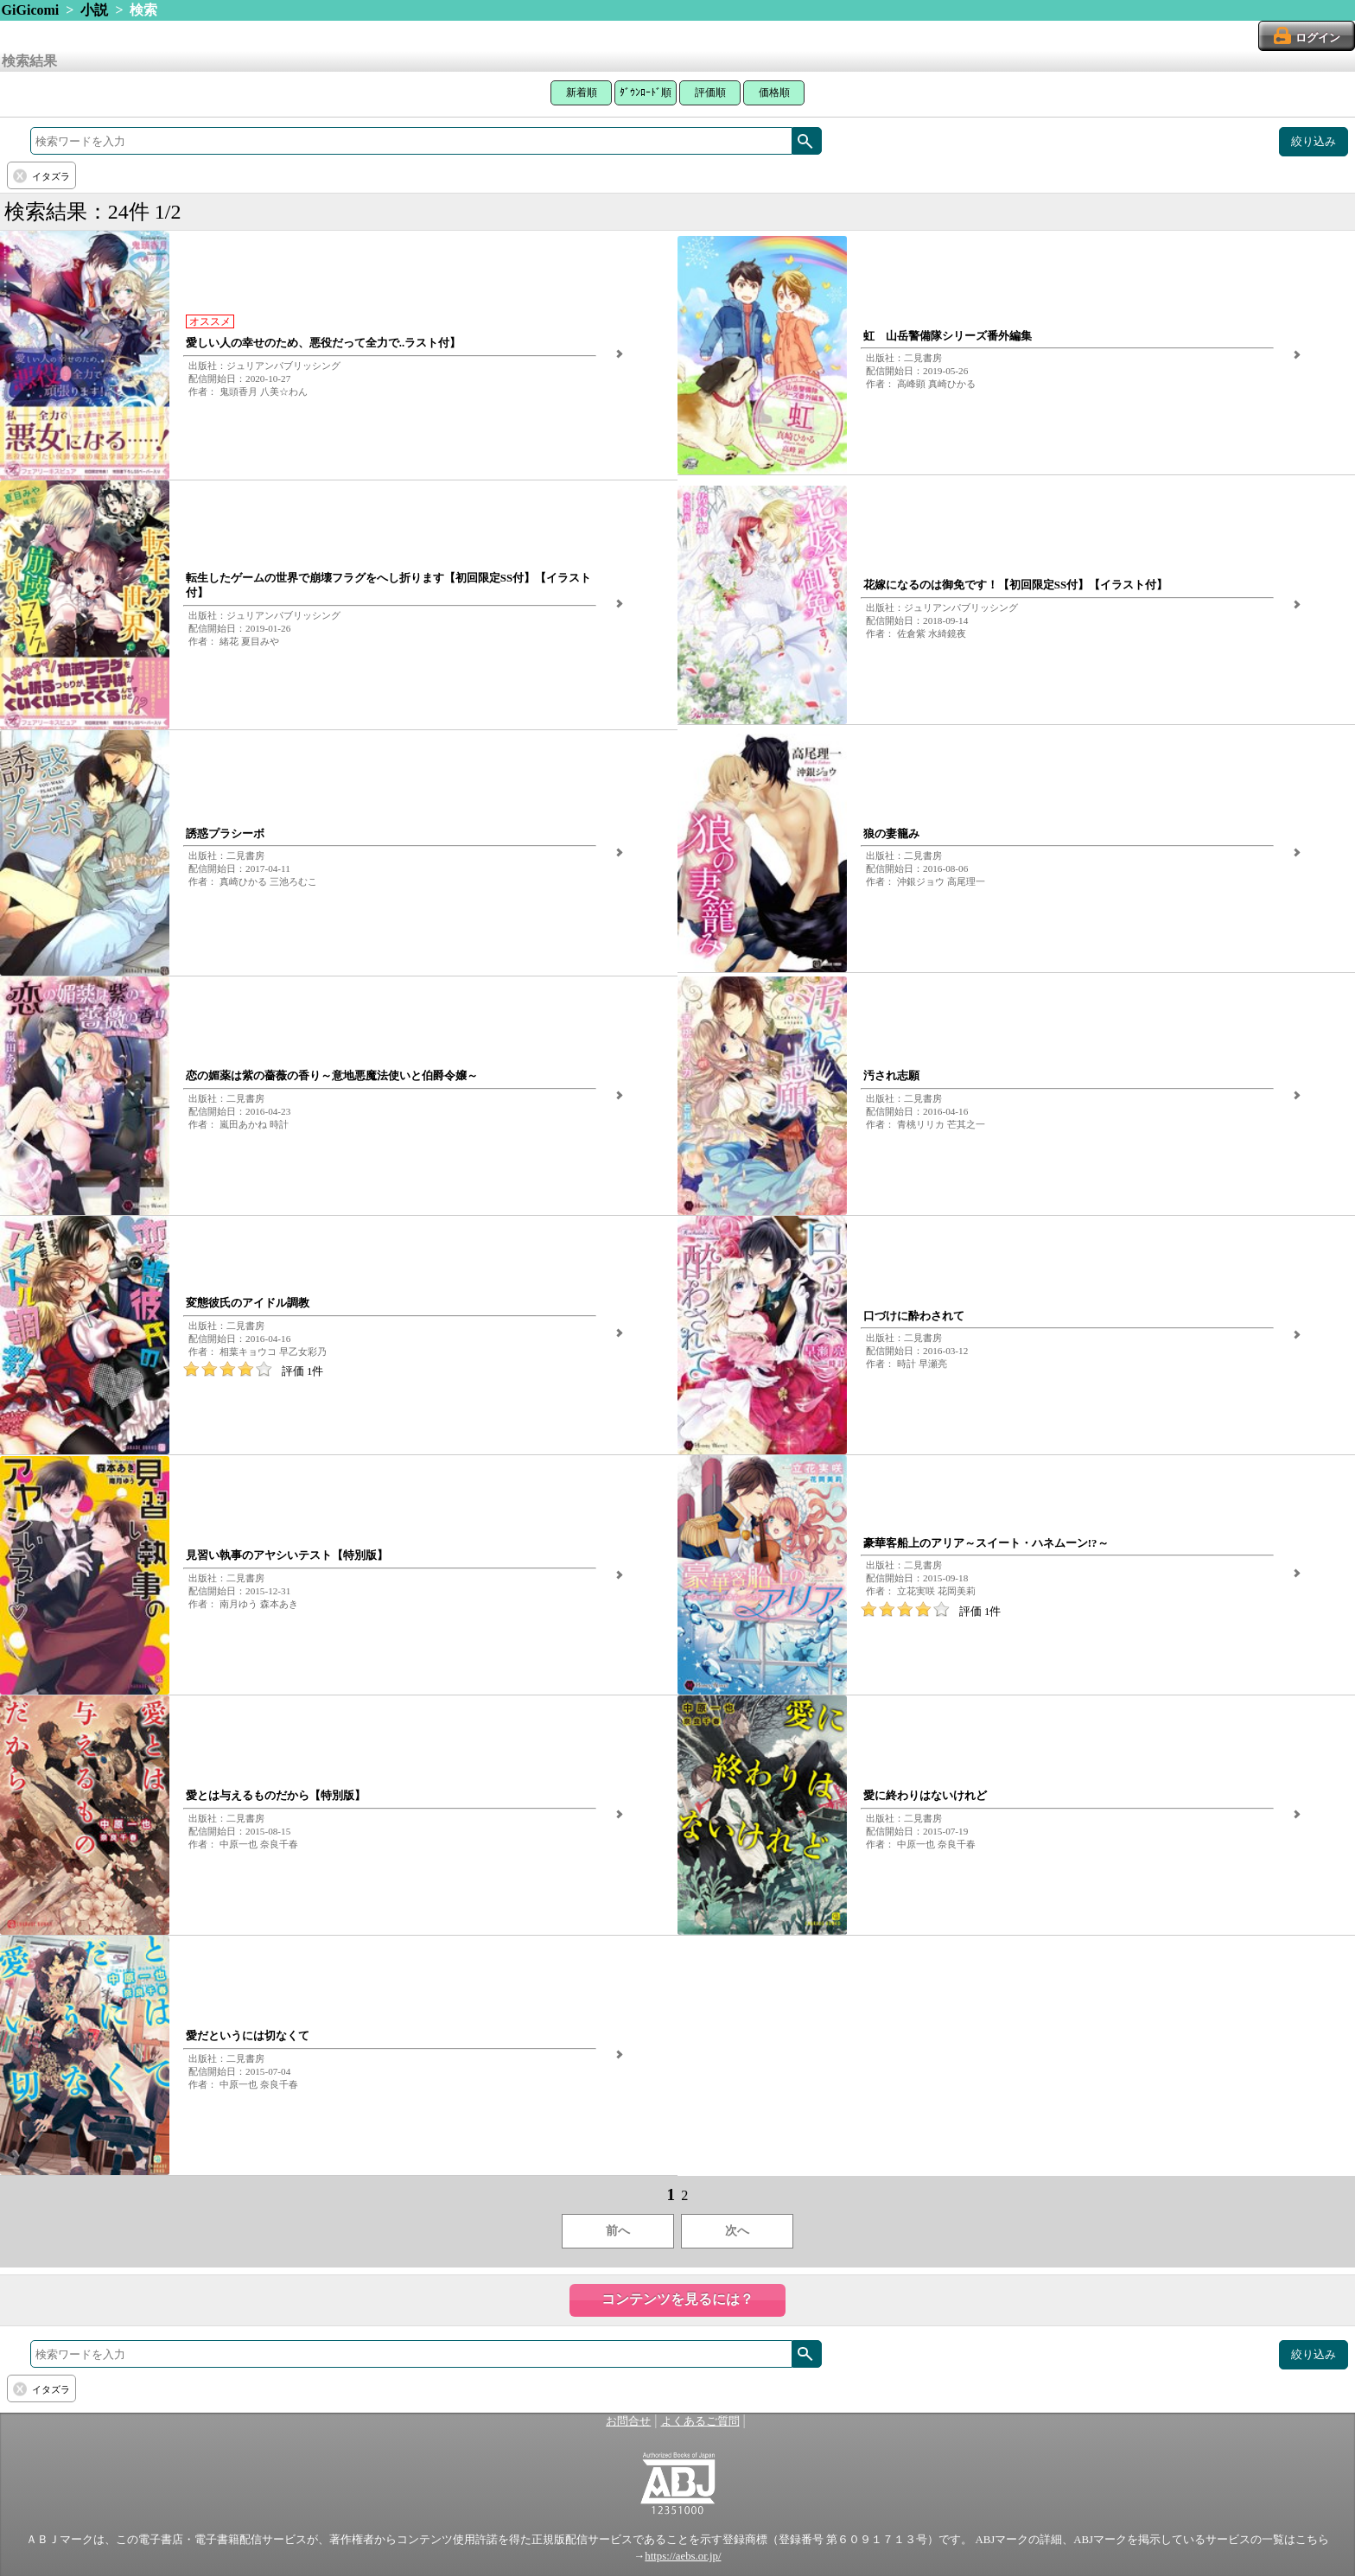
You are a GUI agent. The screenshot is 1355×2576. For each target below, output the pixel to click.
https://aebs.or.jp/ (683, 2556)
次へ (737, 2230)
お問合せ (628, 2421)
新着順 (581, 92)
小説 (94, 10)
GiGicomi (31, 10)
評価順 (710, 92)
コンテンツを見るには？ (677, 2299)
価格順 (774, 92)
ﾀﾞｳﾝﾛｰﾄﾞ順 (645, 92)
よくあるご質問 (700, 2421)
